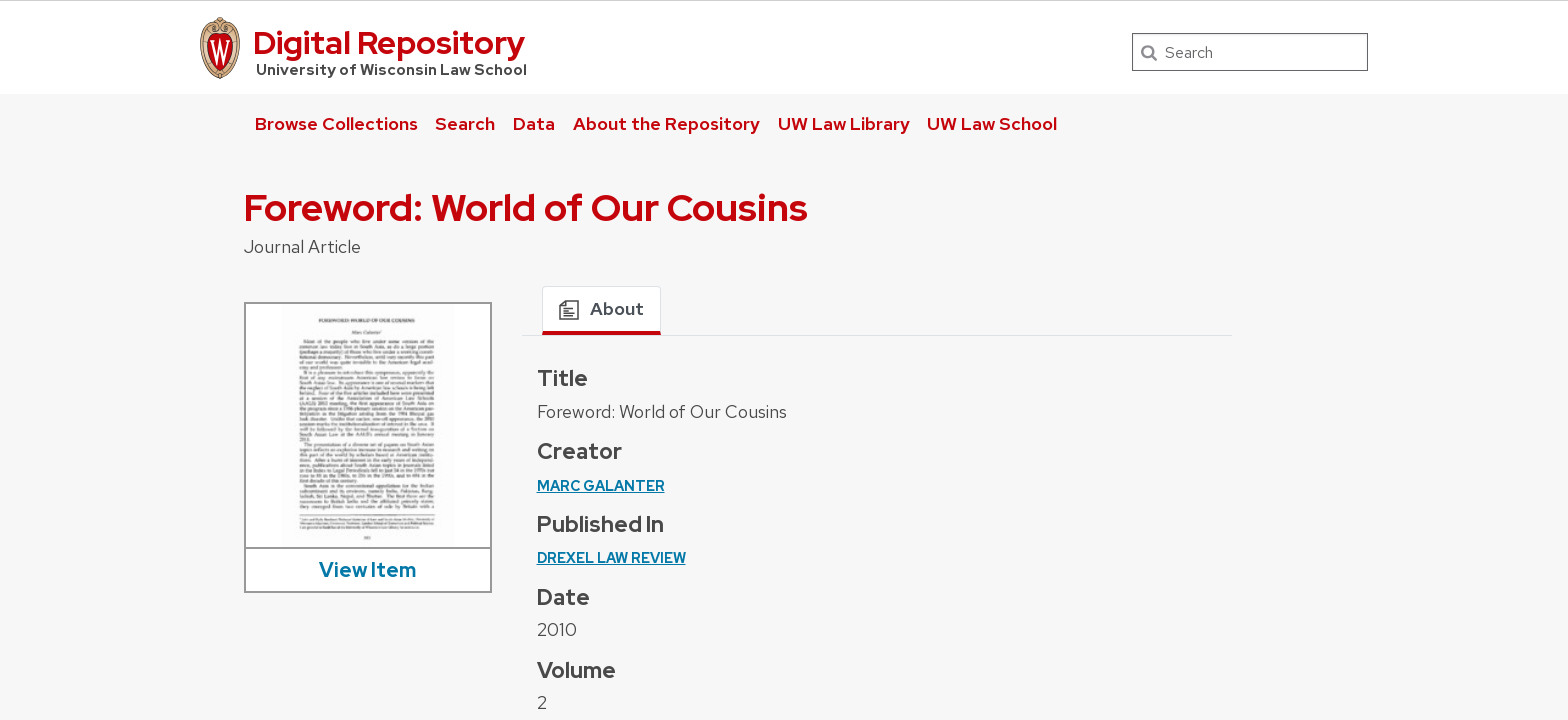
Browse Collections (336, 123)
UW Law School (992, 123)
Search (465, 123)
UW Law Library (844, 123)
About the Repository (666, 123)
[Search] (1250, 52)
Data (534, 123)
